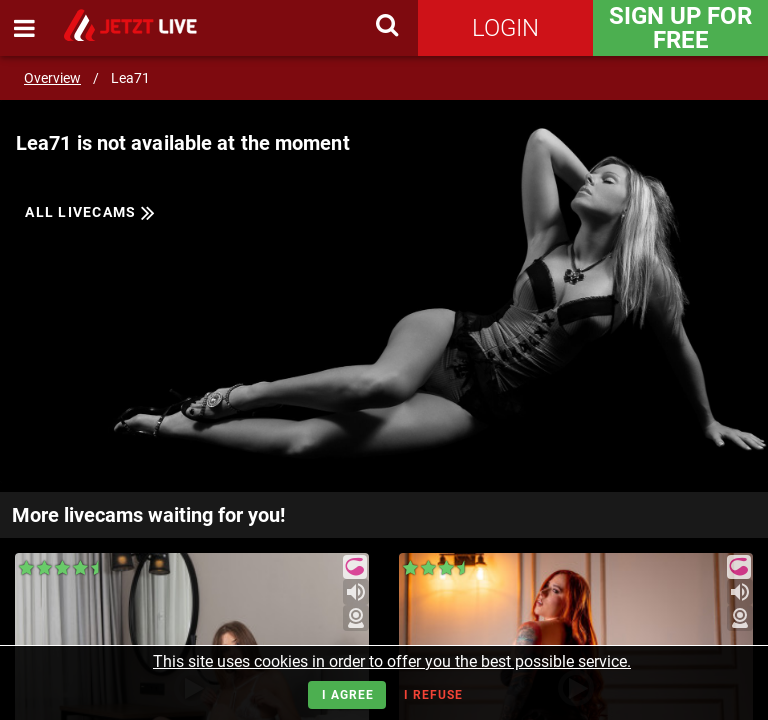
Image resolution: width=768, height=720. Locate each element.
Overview (52, 78)
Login (505, 28)
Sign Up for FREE (680, 28)
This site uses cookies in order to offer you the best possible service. (392, 661)
